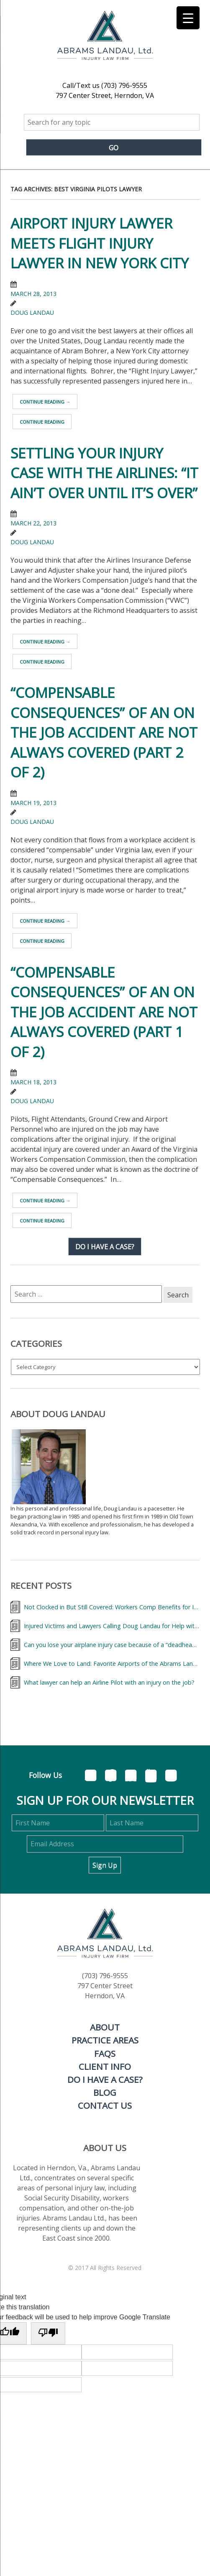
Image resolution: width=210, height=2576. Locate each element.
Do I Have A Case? (105, 2079)
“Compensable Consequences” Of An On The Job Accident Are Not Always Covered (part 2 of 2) (103, 732)
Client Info (105, 2066)
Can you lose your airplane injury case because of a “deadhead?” (112, 1645)
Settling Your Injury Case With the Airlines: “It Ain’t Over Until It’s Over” (104, 472)
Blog (104, 2092)
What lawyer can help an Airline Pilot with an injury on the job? (109, 1682)
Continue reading (45, 402)
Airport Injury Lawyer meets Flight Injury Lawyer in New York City (99, 243)
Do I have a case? (104, 1246)
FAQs (104, 2053)
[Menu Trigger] (188, 17)
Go (113, 147)
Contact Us (105, 2105)
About (105, 2027)
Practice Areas (105, 2040)
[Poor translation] (48, 2333)
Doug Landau (32, 313)
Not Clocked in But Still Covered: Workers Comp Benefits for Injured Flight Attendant (112, 1607)
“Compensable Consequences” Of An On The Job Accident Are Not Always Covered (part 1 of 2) (103, 1011)
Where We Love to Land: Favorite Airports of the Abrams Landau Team (112, 1664)
